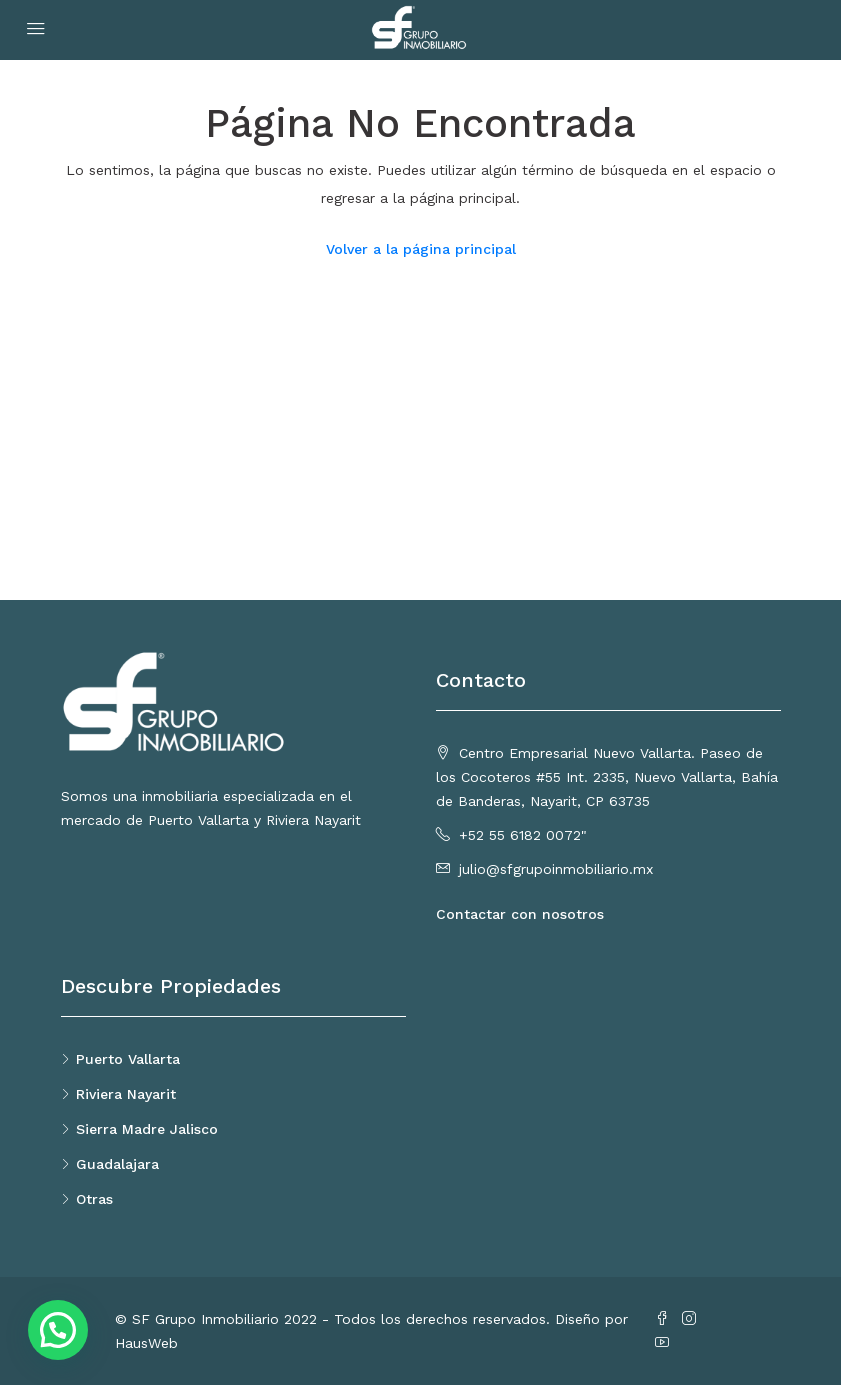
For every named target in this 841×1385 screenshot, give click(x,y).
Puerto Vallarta (128, 1059)
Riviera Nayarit (126, 1094)
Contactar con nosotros (520, 914)
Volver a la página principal (421, 249)
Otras (94, 1199)
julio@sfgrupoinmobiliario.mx (556, 869)
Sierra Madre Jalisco (147, 1129)
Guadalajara (117, 1164)
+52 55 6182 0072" (523, 835)
